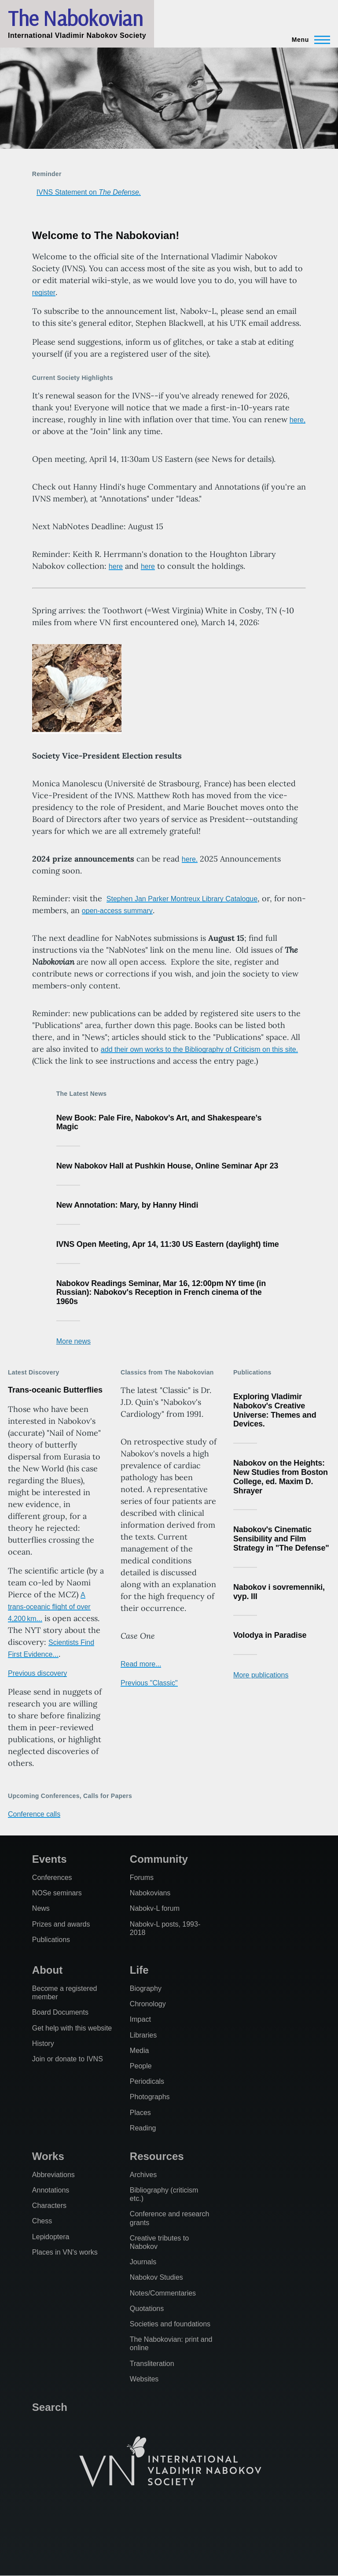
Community (159, 1859)
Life (139, 1970)
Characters (49, 2205)
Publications (51, 1939)
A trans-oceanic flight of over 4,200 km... (49, 1606)
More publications (260, 1675)
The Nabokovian (75, 18)
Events (49, 1859)
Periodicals (147, 2081)
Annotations (51, 2190)
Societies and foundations (170, 2324)
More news (73, 1341)
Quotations (147, 2308)
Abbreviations (53, 2174)
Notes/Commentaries (163, 2293)
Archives (143, 2174)
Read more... (141, 1664)
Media (139, 2050)
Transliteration (152, 2363)
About (47, 1970)
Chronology (148, 2004)
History (43, 2043)
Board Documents (60, 2012)
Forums (142, 1877)
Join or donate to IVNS (67, 2059)
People (141, 2066)
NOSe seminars (57, 1893)
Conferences (52, 1877)
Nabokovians (150, 1893)
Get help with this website (72, 2028)
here (116, 566)
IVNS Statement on (89, 192)
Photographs (150, 2097)
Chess (42, 2221)
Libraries (143, 2035)
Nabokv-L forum (155, 1908)
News (41, 1908)
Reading (143, 2128)
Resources (157, 2156)
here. (190, 859)
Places (140, 2112)
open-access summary (117, 910)
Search (49, 2407)
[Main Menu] (308, 40)
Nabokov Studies (156, 2277)
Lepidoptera (51, 2237)
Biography (146, 1988)
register (43, 292)
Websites (144, 2379)
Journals (143, 2262)
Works (48, 2156)
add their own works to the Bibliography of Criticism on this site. (199, 1049)
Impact (140, 2019)
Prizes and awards (61, 1924)
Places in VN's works (65, 2252)
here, (297, 420)
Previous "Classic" (149, 1683)
